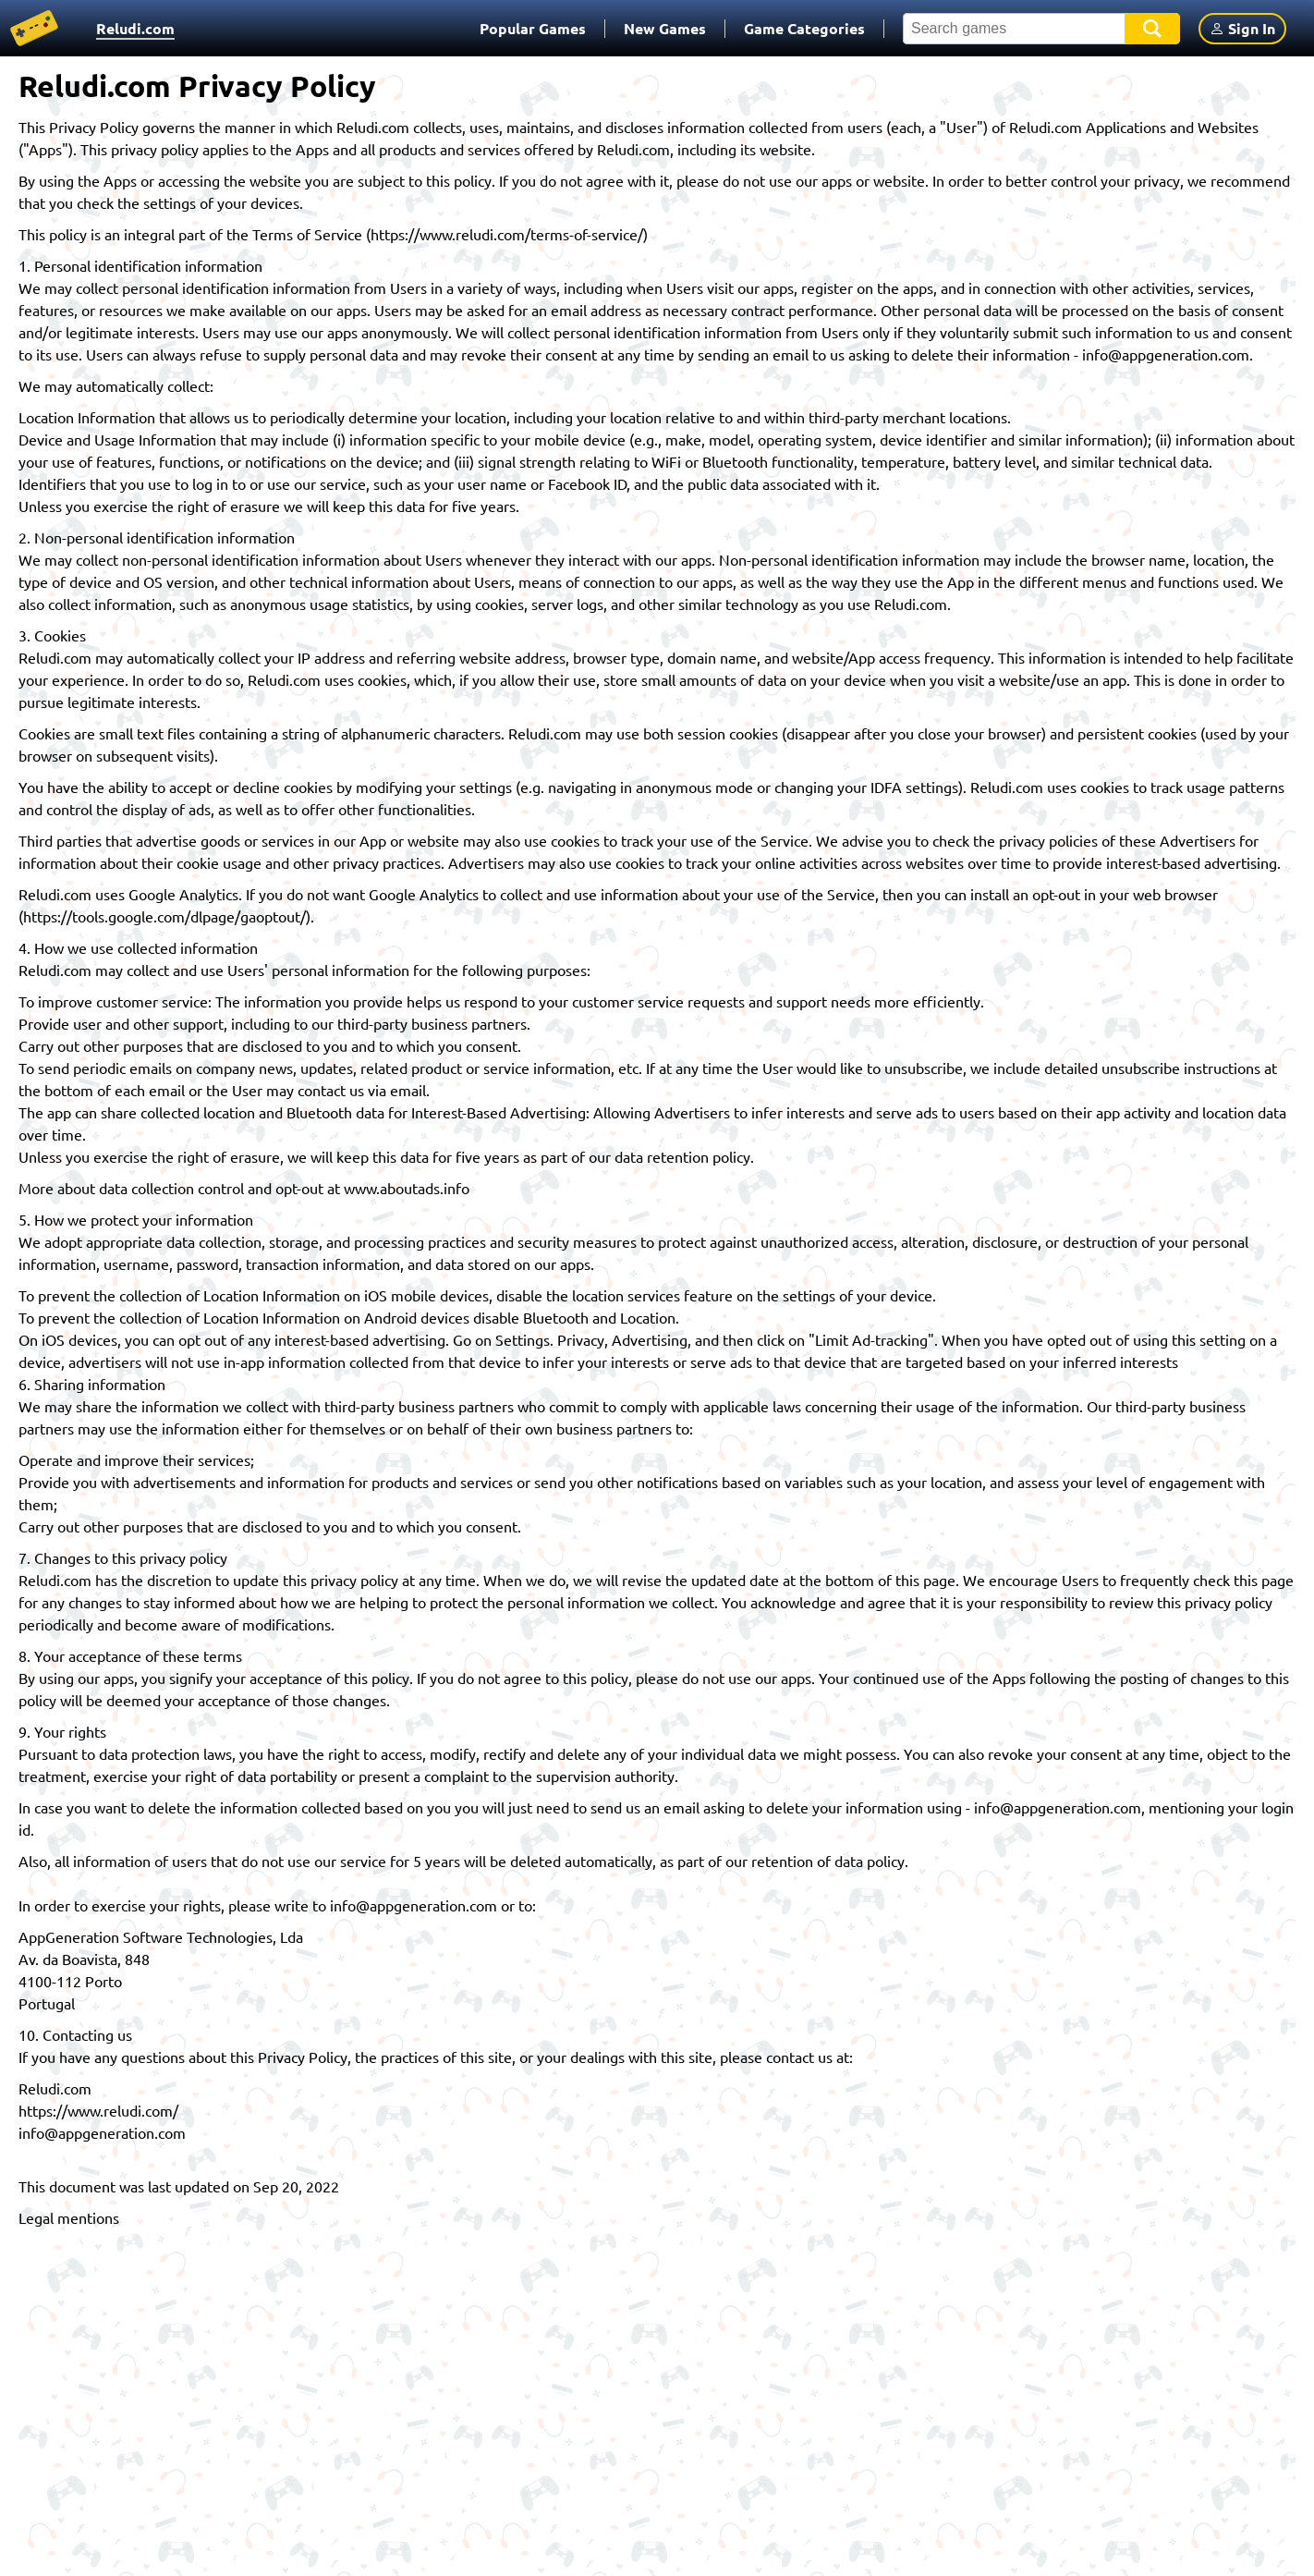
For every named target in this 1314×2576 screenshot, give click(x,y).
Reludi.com (135, 28)
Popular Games (533, 28)
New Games (665, 28)
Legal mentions (68, 2217)
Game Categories (804, 28)
